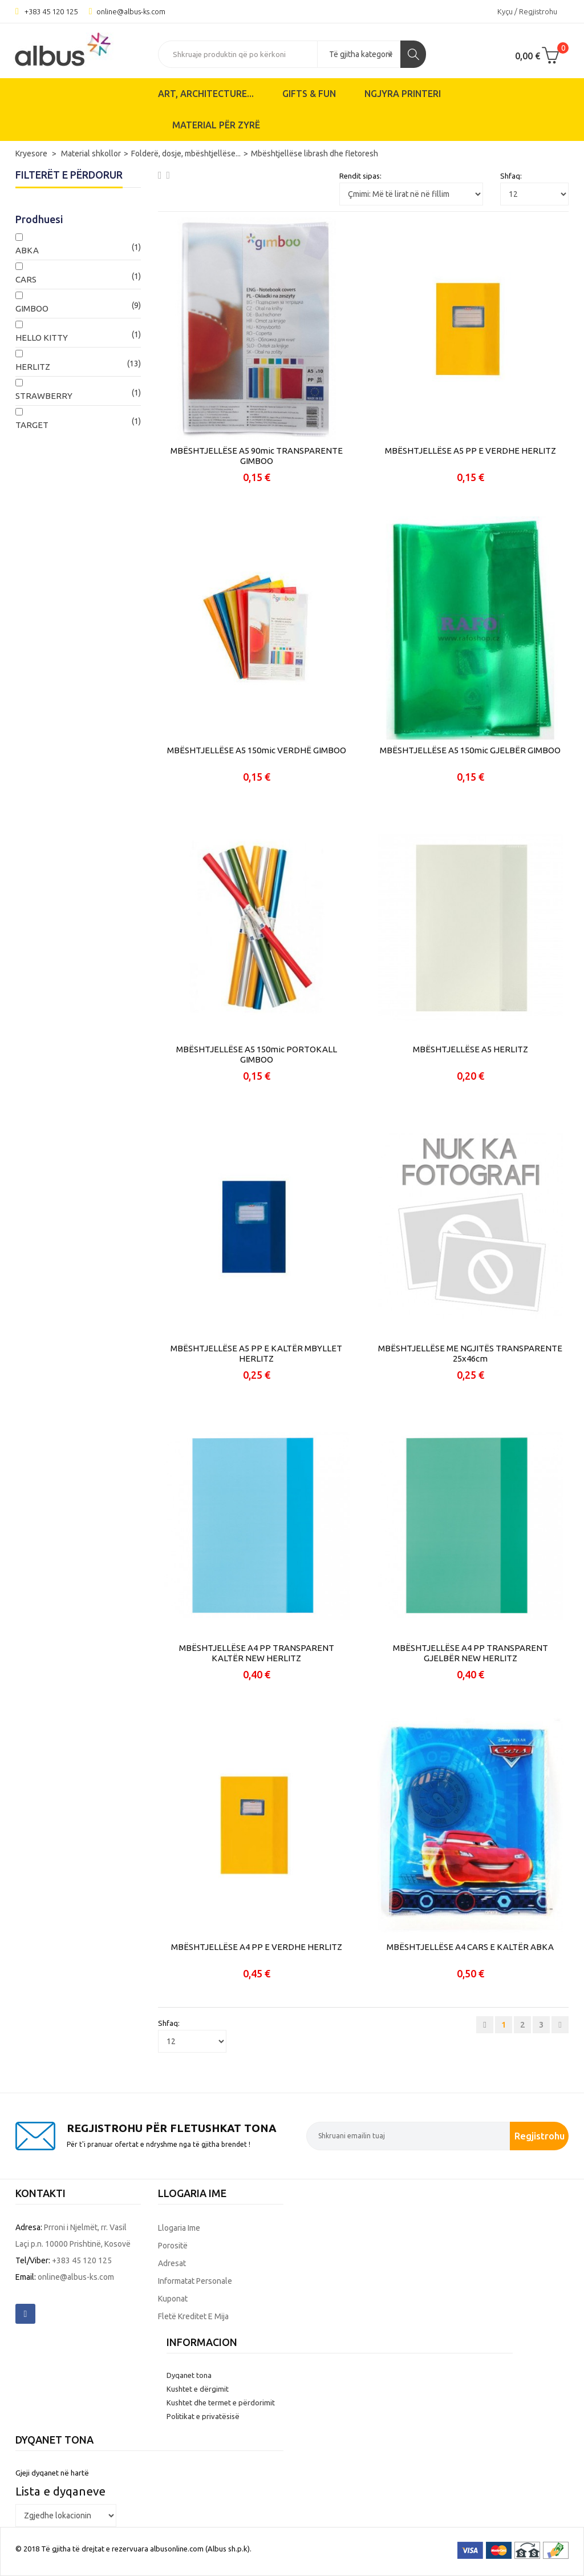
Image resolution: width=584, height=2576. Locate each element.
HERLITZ (32, 367)
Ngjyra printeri (402, 93)
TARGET (31, 425)
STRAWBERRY (43, 396)
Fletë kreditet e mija (193, 2316)
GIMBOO (31, 308)
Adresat (172, 2263)
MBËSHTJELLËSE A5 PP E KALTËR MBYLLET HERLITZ (256, 1353)
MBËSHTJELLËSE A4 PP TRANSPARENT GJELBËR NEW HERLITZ (470, 1653)
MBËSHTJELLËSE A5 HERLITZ (470, 1049)
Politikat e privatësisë (203, 2416)
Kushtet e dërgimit (198, 2389)
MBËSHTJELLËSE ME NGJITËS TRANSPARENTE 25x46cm (470, 1353)
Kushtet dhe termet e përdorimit (221, 2403)
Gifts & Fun (309, 93)
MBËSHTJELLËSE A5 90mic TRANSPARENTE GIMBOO (257, 456)
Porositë (173, 2245)
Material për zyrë (216, 125)
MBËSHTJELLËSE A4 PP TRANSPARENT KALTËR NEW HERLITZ (256, 1653)
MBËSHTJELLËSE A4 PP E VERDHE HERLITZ (256, 1947)
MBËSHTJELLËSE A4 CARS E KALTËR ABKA (470, 1947)
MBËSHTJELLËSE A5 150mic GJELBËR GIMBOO (470, 750)
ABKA (27, 250)
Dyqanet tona (189, 2375)
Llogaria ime (179, 2227)
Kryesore (32, 153)
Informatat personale (195, 2281)
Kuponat (173, 2298)
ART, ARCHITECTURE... (206, 93)
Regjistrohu (539, 2135)
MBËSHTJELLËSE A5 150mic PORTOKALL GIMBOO (256, 1054)
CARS (25, 279)
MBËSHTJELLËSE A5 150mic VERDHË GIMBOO (256, 750)
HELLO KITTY (41, 337)
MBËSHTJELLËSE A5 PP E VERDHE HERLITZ (470, 450)
